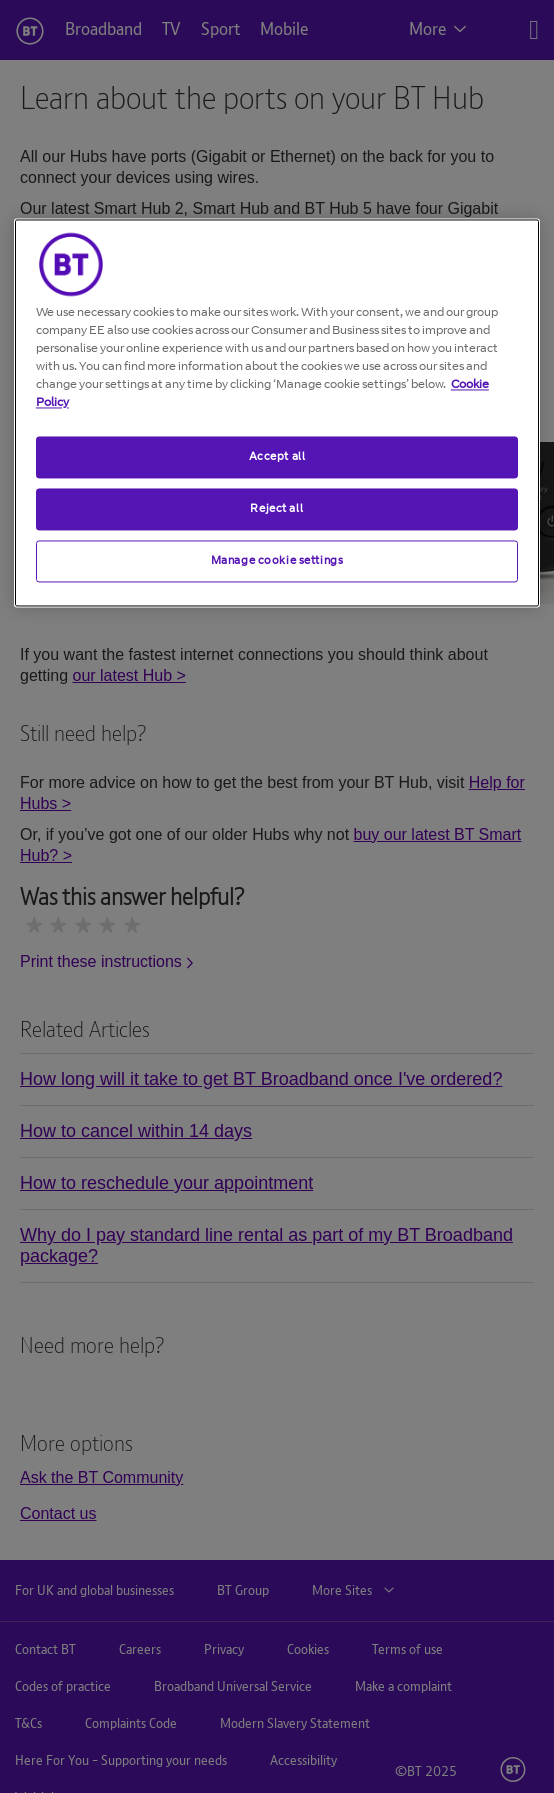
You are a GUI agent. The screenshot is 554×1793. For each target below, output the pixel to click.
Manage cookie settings (277, 560)
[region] (277, 412)
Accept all (277, 456)
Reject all (276, 508)
